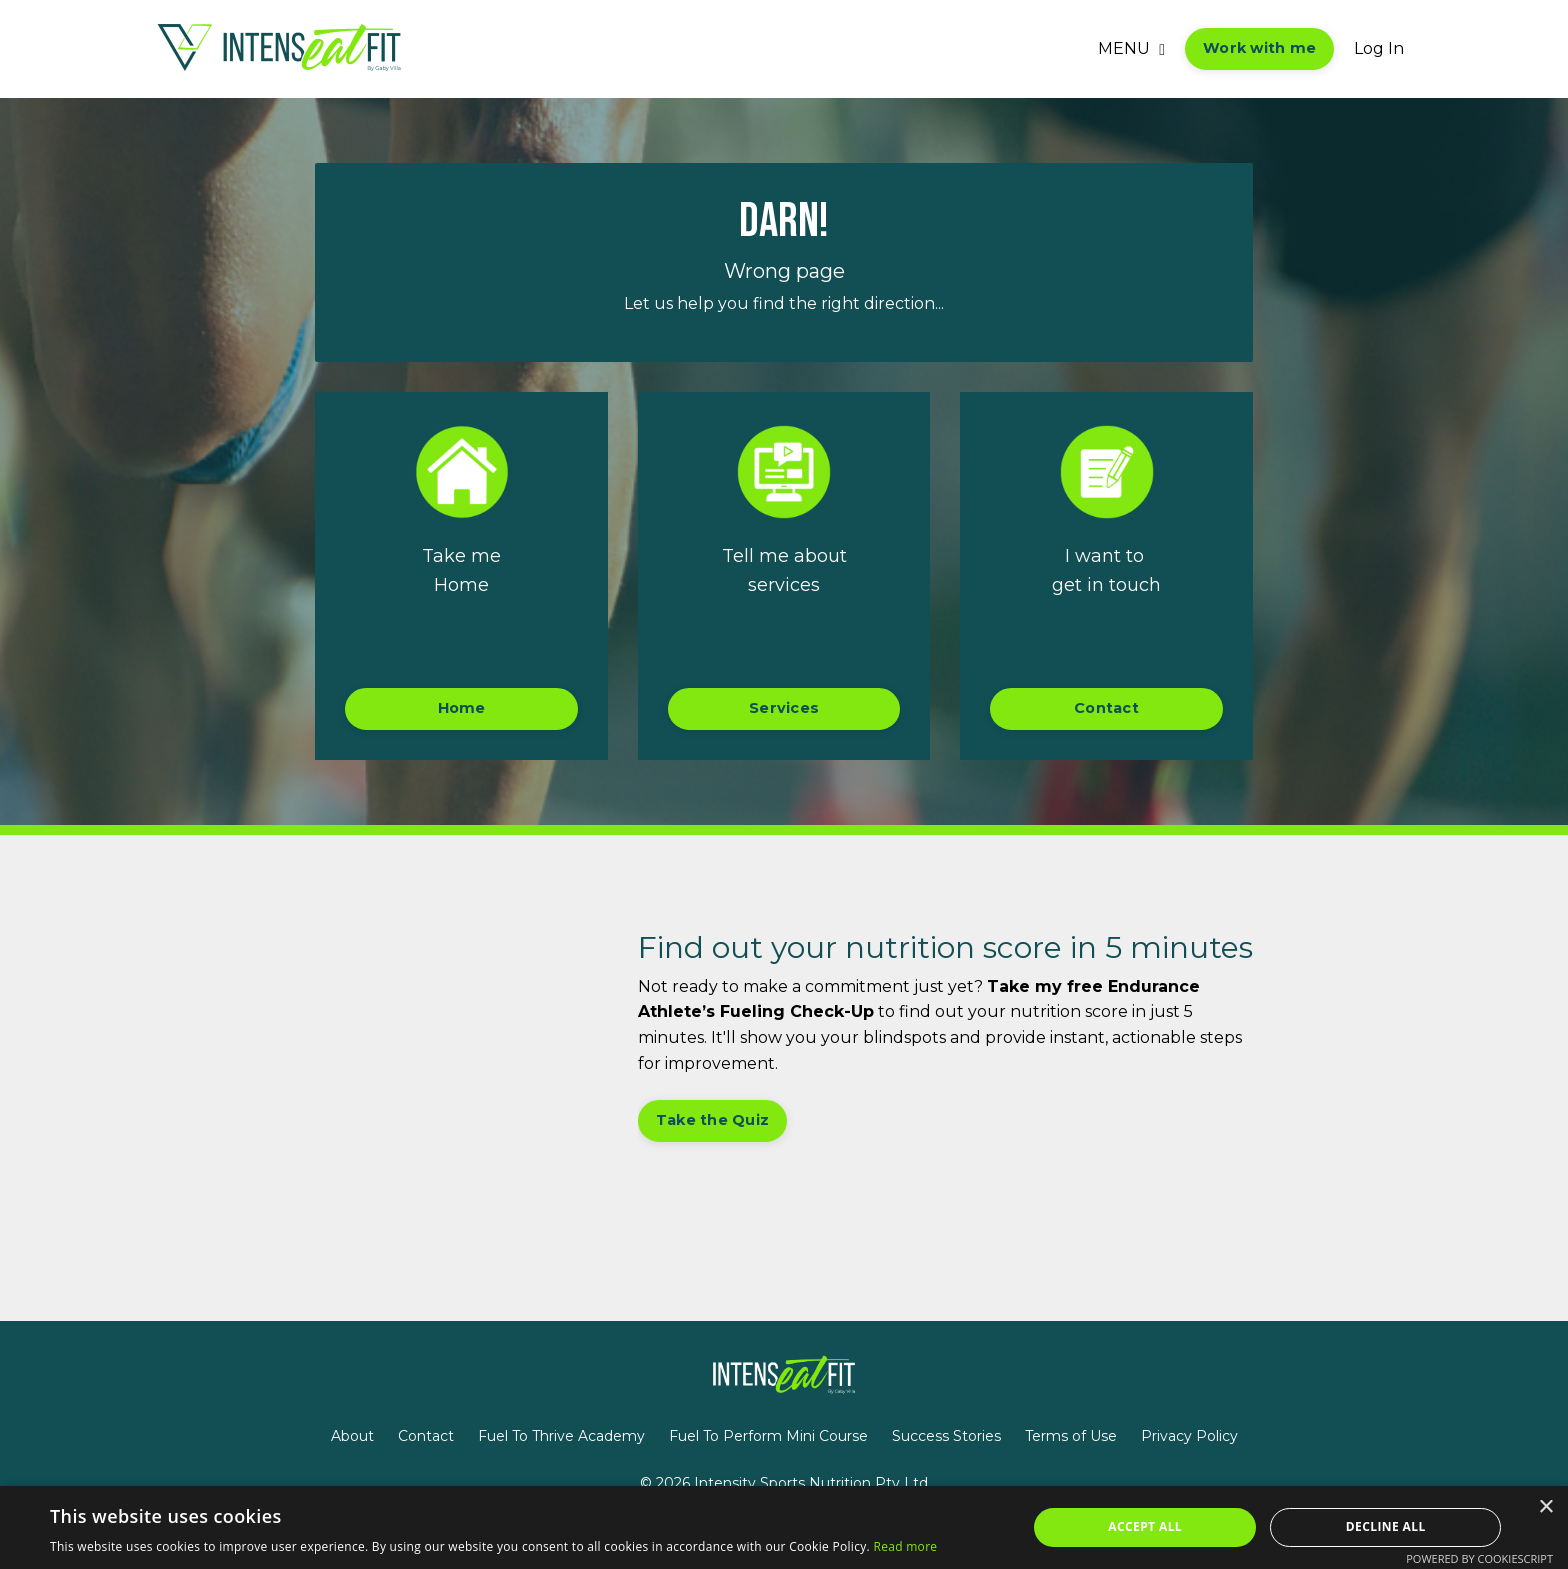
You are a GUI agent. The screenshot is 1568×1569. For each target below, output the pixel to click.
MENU (1131, 48)
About (352, 1436)
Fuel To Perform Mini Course (768, 1436)
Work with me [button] (1259, 48)
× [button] (1545, 1507)
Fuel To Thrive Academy (561, 1436)
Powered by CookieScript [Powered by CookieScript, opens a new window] (1479, 1558)
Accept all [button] (1145, 1526)
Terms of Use (1071, 1436)
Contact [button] (1106, 708)
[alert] (784, 1527)
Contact (426, 1436)
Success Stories (946, 1436)
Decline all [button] (1386, 1526)
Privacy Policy (1189, 1436)
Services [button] (784, 708)
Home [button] (462, 708)
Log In (1379, 48)
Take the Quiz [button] (712, 1120)
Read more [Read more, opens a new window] (905, 1546)
